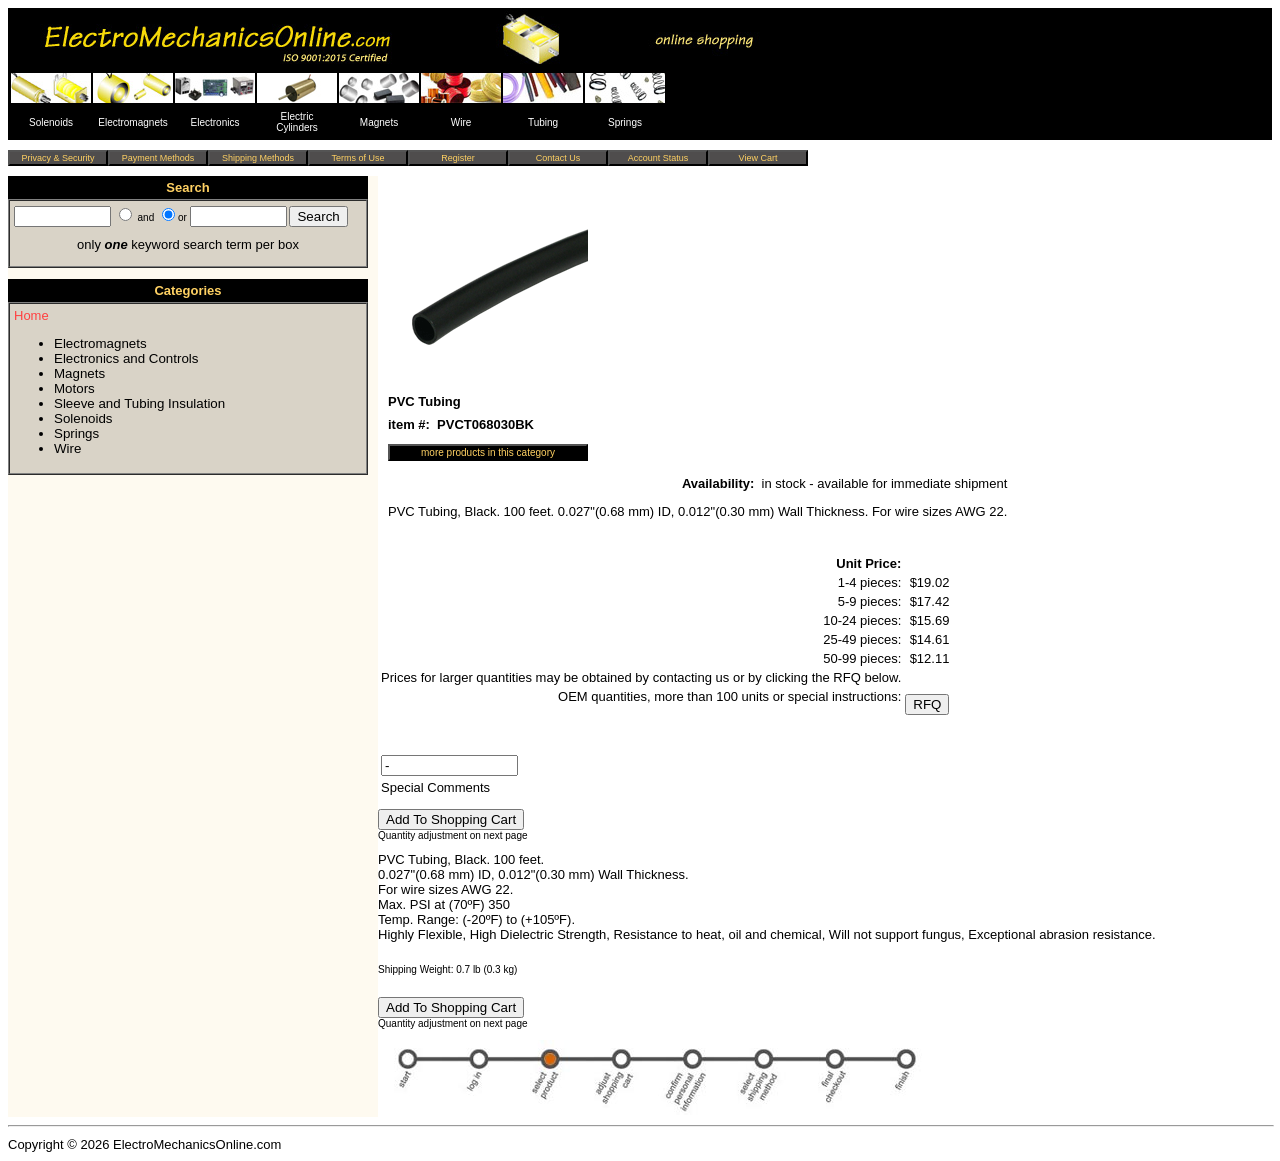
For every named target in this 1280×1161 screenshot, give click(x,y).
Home (31, 315)
